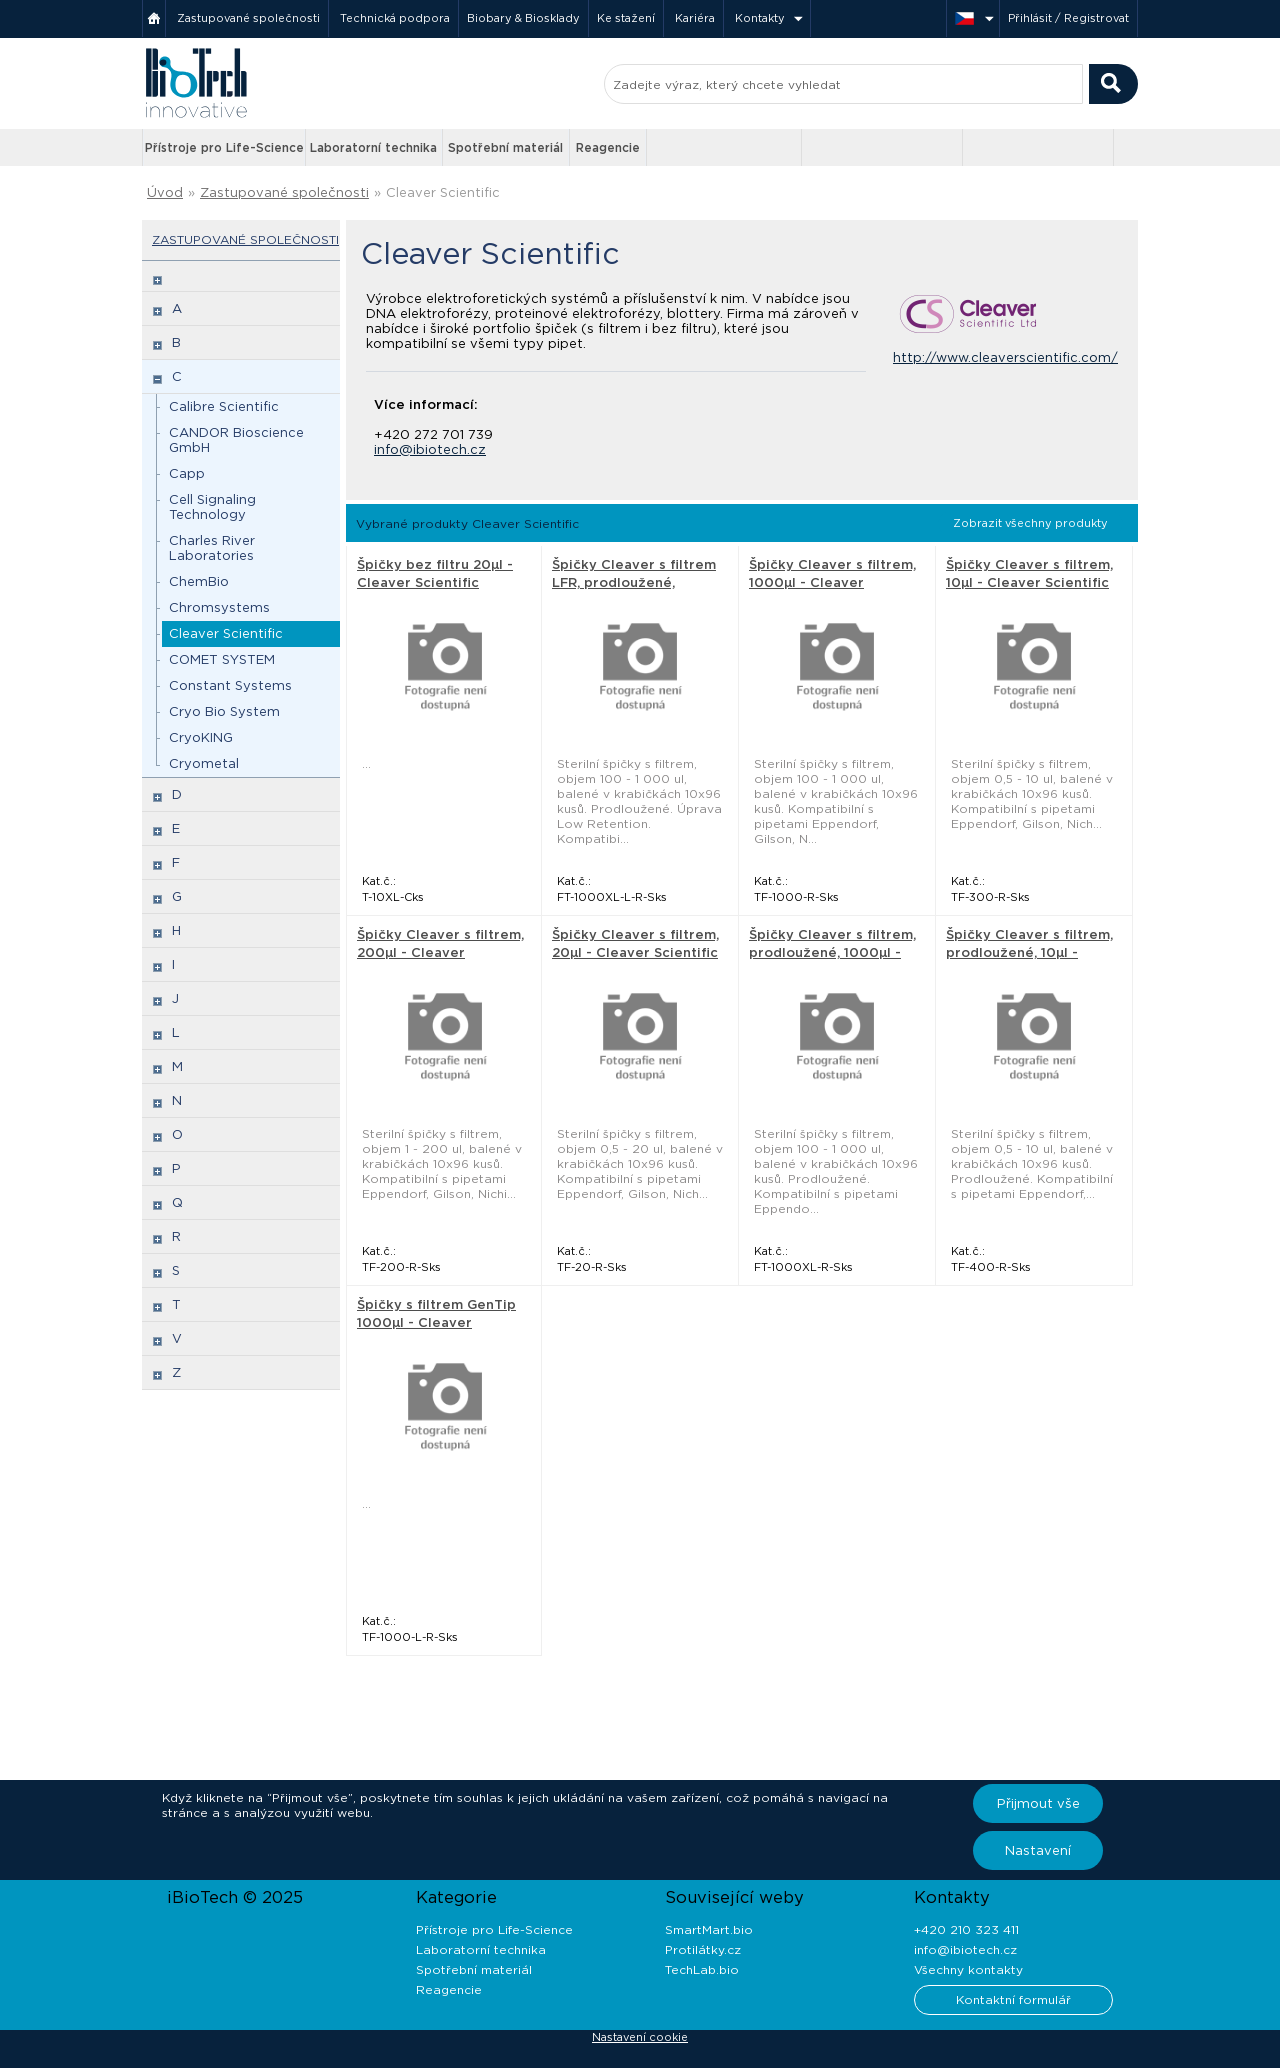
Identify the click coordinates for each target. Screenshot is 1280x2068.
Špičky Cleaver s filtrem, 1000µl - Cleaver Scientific (832, 582)
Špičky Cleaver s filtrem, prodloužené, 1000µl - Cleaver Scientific (832, 952)
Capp (187, 473)
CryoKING (201, 737)
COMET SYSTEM (222, 659)
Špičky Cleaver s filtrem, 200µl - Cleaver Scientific (440, 952)
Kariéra (695, 18)
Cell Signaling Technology (212, 507)
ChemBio (199, 581)
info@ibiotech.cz (430, 449)
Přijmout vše (1038, 1803)
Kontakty (760, 18)
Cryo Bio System (224, 711)
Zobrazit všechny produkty (1030, 523)
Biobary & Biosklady (523, 18)
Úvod (165, 192)
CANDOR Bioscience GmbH (236, 440)
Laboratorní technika (373, 147)
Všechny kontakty (968, 1969)
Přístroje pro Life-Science (224, 147)
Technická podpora (395, 18)
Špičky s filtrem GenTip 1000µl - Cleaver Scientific (436, 1322)
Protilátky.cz (703, 1949)
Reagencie (608, 147)
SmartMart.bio (709, 1929)
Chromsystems (219, 607)
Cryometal (204, 763)
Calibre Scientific (224, 406)
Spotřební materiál (505, 147)
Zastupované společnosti (248, 18)
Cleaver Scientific (443, 192)
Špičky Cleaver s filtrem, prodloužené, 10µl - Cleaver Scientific (1029, 952)
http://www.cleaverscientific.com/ (1005, 357)
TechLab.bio (702, 1969)
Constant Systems (230, 685)
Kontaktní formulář (1013, 1999)
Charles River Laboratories (212, 548)
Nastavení (1038, 1850)
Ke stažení (626, 18)
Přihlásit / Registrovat (1068, 18)
